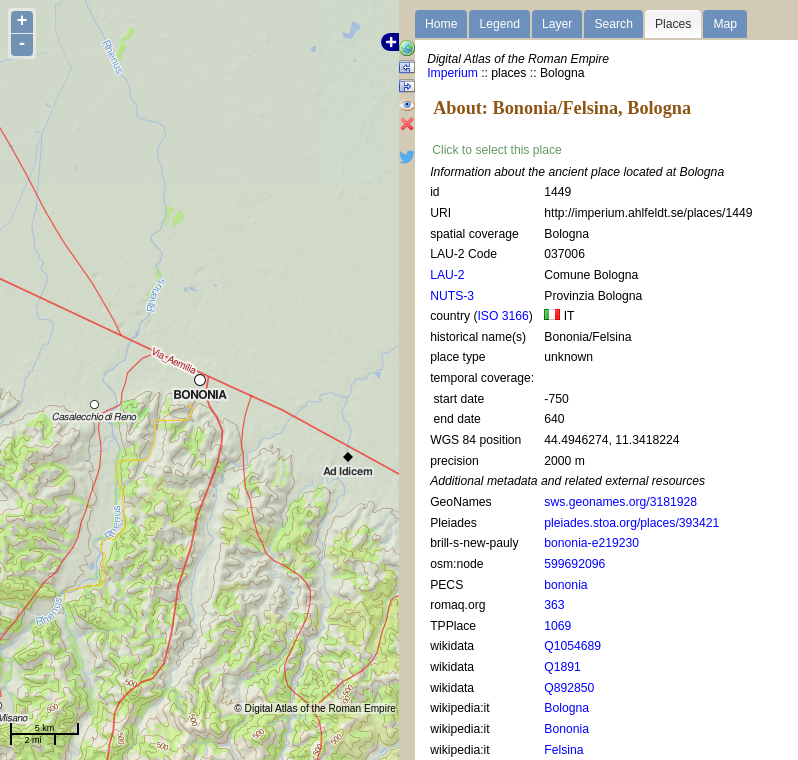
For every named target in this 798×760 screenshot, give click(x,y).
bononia (565, 585)
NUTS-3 (452, 296)
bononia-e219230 (591, 543)
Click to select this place (497, 150)
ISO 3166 (502, 316)
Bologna (566, 708)
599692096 (574, 564)
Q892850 (569, 688)
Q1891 (562, 667)
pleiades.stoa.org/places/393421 (631, 523)
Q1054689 (572, 646)
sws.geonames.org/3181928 (620, 502)
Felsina (563, 750)
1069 (557, 626)
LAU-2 (447, 275)
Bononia (566, 729)
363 (554, 605)
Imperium (452, 73)
